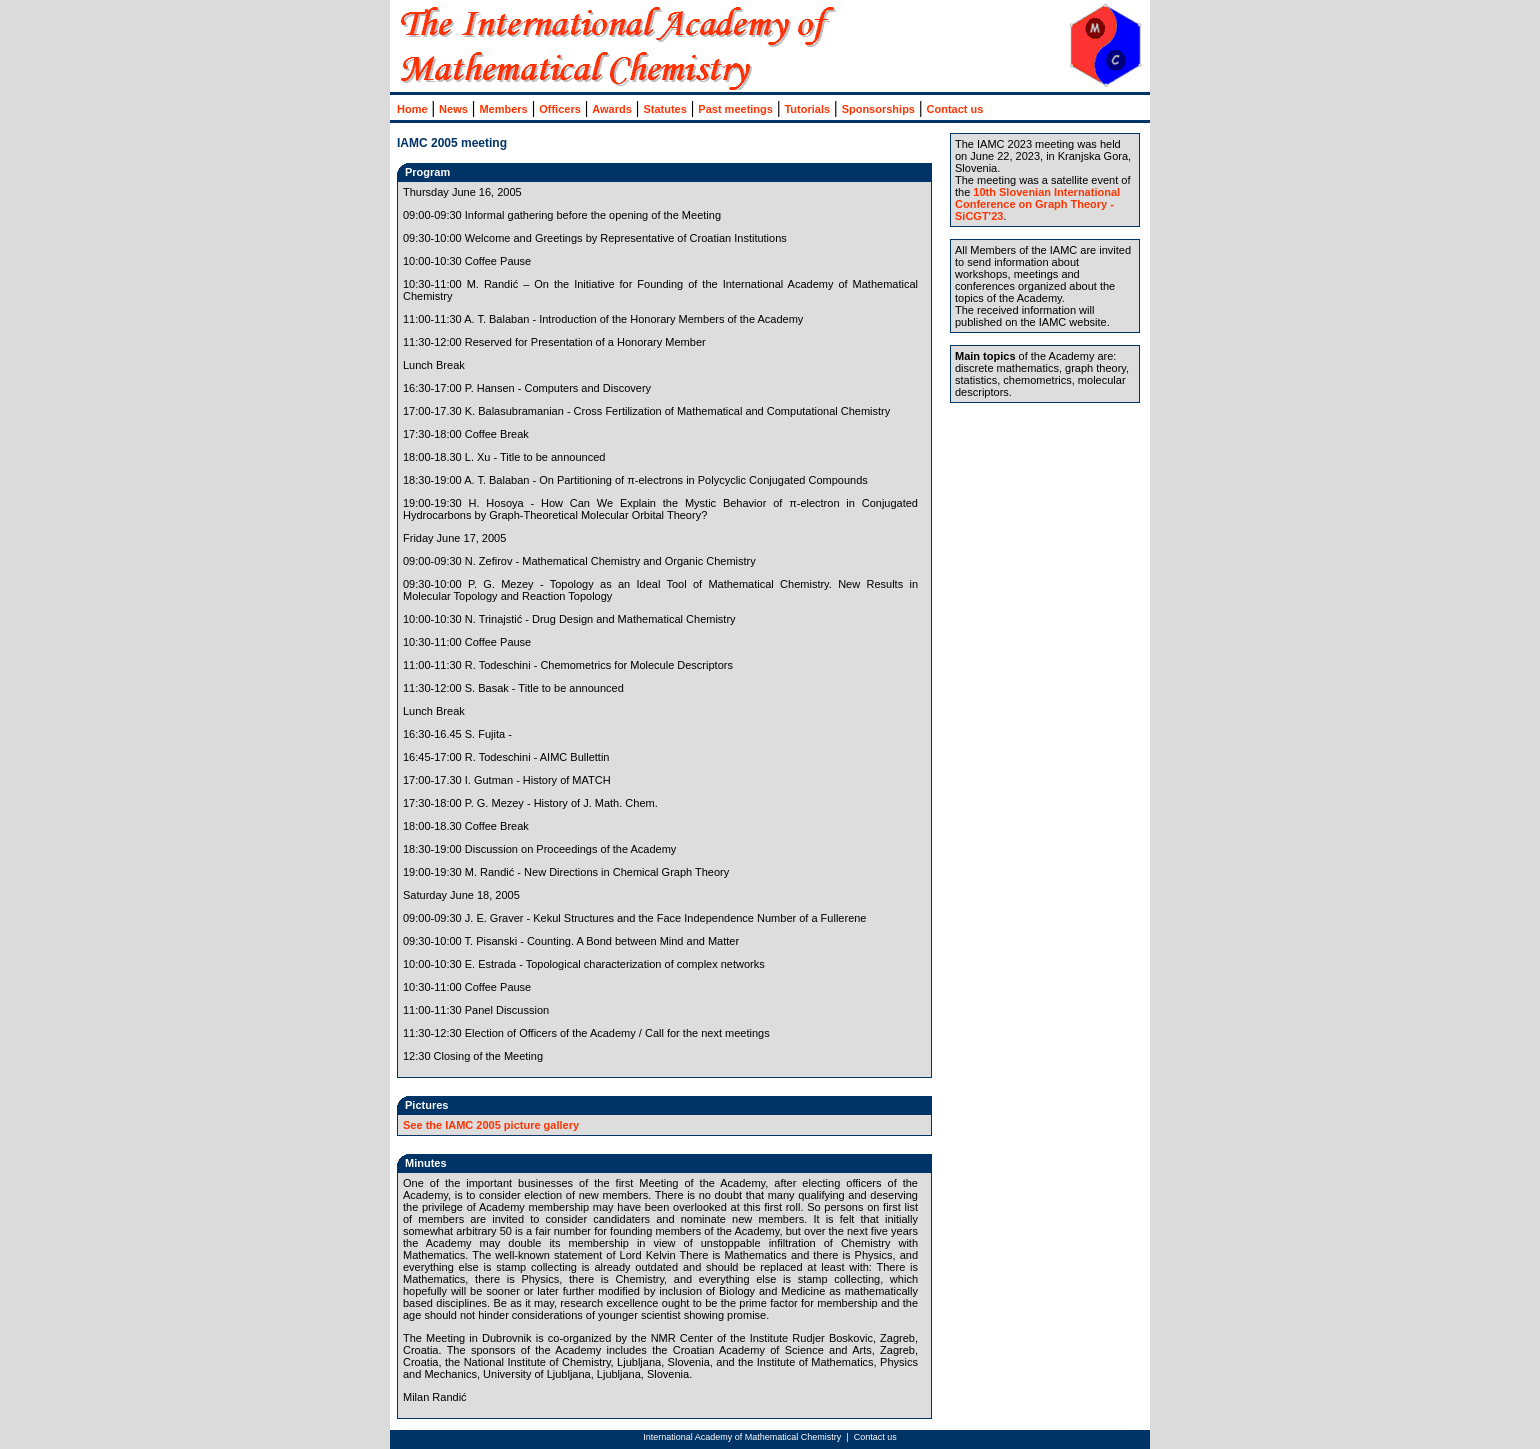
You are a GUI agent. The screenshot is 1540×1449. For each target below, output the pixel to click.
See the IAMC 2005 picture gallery (491, 1125)
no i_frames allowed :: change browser (747, 107)
